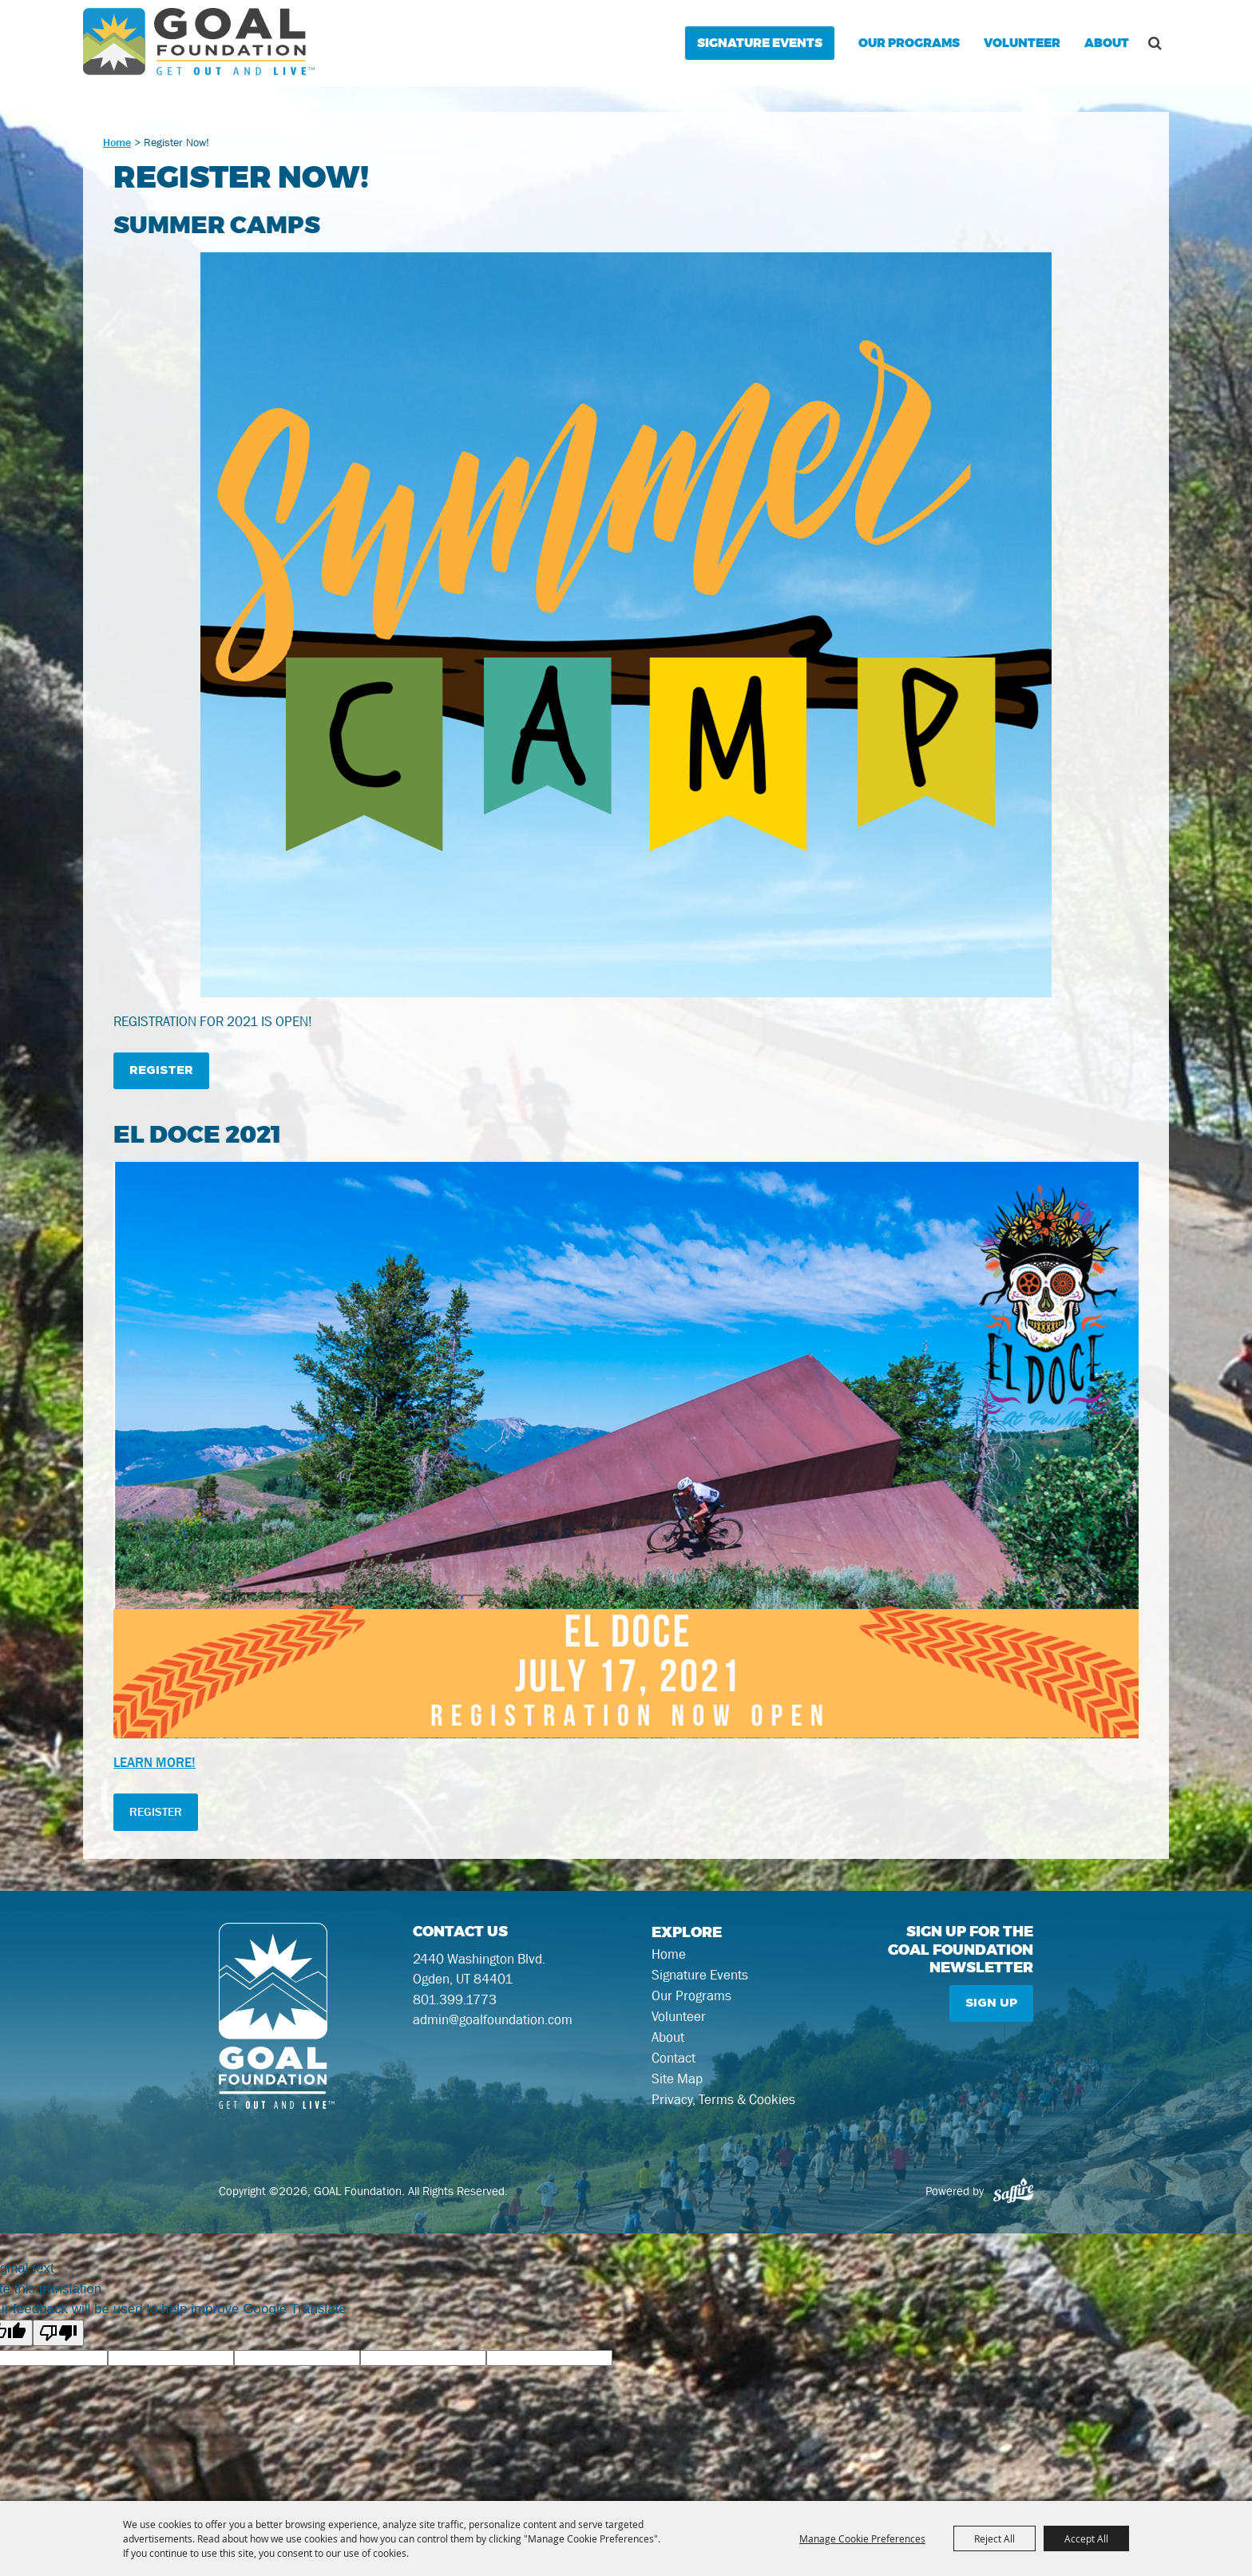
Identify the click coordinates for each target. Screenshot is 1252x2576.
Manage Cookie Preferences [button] (862, 2538)
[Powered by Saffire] (1013, 2191)
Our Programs (909, 43)
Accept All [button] (1086, 2538)
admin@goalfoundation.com (493, 2019)
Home (117, 142)
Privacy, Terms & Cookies (723, 2099)
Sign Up (991, 2003)
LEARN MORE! (154, 1762)
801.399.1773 (455, 1999)
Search (1155, 43)
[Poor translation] (58, 2333)
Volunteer (1022, 43)
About (1106, 43)
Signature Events (759, 43)
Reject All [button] (994, 2538)
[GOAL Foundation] (199, 41)
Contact (673, 2058)
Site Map (677, 2079)
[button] (626, 628)
